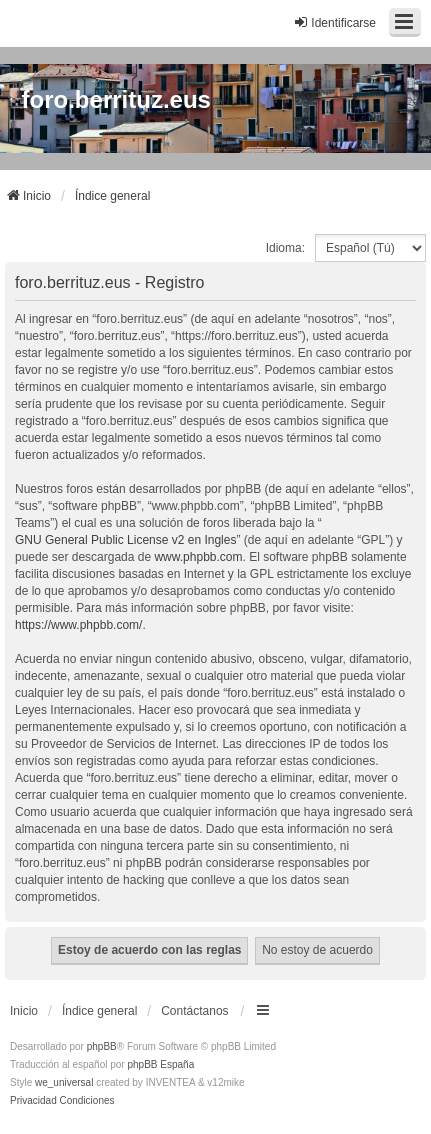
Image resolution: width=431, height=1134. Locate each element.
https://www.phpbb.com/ (78, 625)
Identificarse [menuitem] (334, 22)
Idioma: (285, 248)
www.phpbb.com (198, 557)
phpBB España (160, 1064)
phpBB (102, 1046)
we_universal (64, 1082)
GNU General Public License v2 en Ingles (125, 540)
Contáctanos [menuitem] (194, 1011)
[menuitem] (33, 1101)
